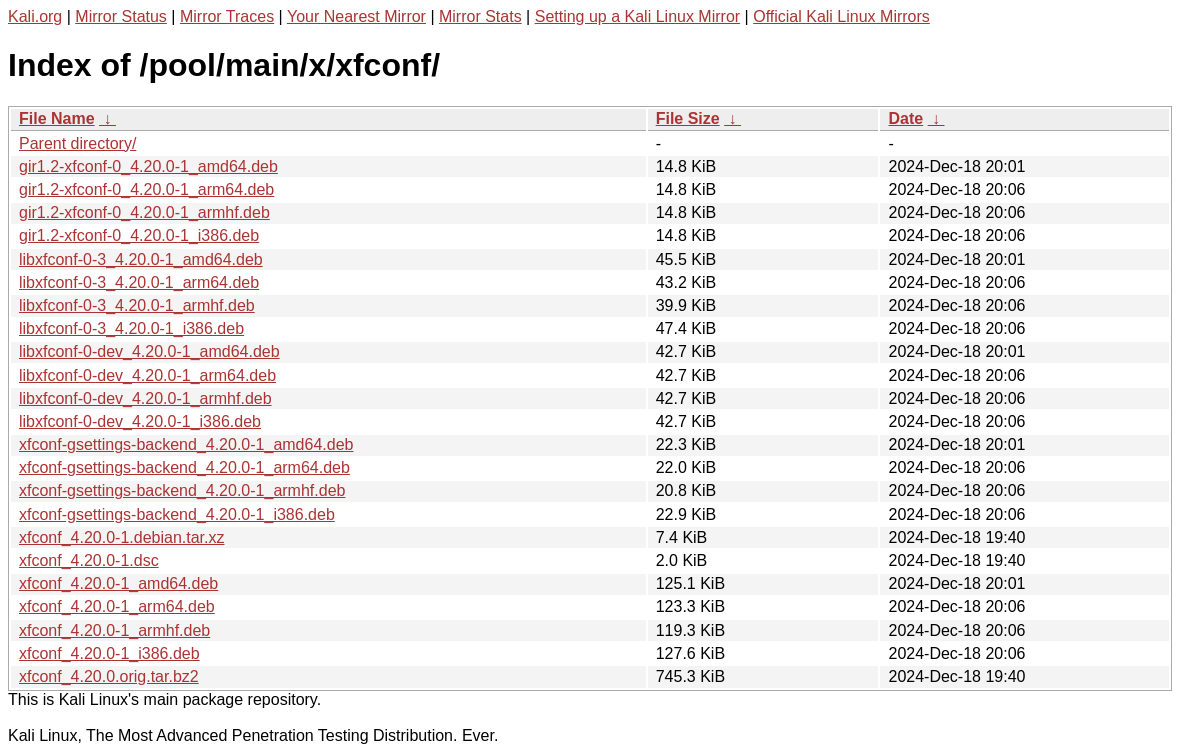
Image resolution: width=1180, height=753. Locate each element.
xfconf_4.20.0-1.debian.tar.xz (121, 537)
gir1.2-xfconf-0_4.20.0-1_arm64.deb (146, 189)
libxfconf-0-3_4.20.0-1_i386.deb (131, 328)
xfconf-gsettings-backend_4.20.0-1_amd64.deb (186, 444)
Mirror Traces (227, 16)
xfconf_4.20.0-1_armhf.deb (114, 630)
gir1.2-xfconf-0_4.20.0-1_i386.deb (139, 235)
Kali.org (35, 16)
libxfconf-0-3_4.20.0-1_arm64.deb (139, 282)
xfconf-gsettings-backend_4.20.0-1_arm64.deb (184, 467)
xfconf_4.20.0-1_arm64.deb (117, 606)
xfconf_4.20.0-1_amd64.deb (118, 583)
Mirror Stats (480, 16)
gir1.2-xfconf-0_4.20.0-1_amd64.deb (148, 166)
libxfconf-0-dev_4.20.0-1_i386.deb (140, 421)
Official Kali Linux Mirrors (841, 16)
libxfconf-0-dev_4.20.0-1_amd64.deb (149, 351)
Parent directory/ (77, 143)
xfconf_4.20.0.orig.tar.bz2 (109, 676)
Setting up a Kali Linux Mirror (637, 16)
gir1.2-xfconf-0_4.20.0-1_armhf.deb (144, 212)
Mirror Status (121, 16)
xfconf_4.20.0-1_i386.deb (109, 653)
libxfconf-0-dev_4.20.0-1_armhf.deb (145, 398)
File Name (57, 118)
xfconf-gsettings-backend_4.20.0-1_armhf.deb (182, 490)
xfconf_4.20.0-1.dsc (89, 560)
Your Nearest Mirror (356, 16)
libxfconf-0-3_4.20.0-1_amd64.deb (141, 259)
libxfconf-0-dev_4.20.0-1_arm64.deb (147, 375)
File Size (688, 118)
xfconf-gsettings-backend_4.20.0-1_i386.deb (177, 514)
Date (905, 118)
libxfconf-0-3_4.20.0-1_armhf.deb (137, 305)
